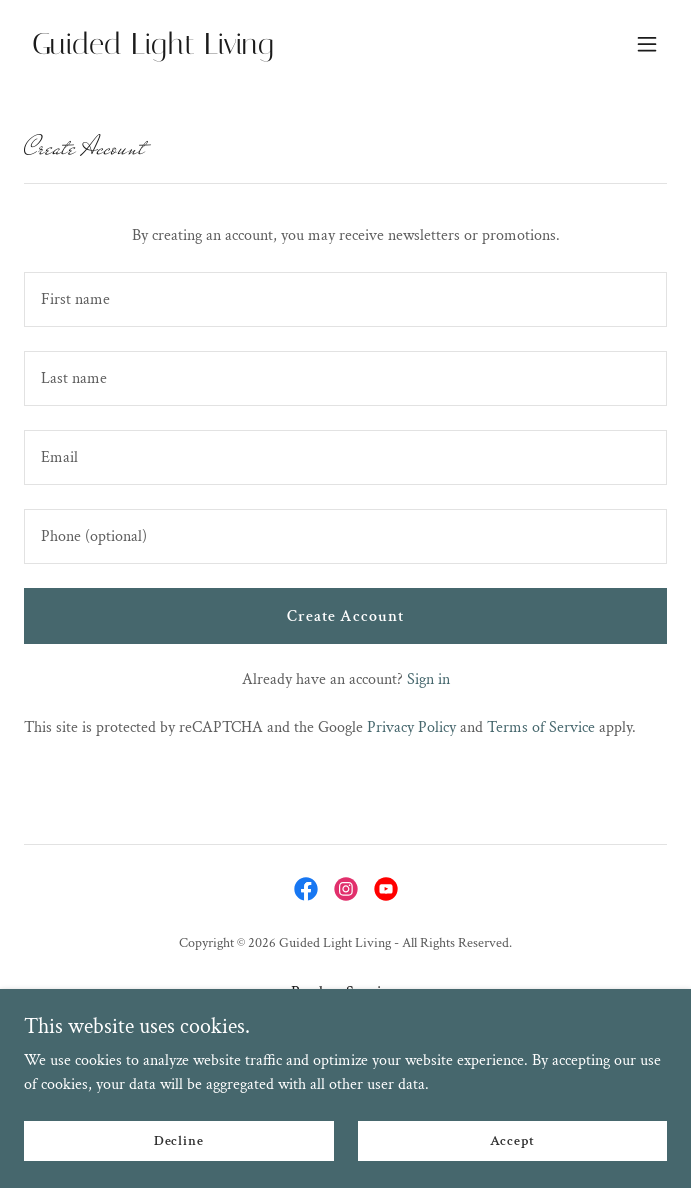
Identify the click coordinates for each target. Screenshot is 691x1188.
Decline (179, 1140)
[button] (647, 44)
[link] (249, 49)
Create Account (345, 616)
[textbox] (345, 299)
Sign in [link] (428, 679)
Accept (512, 1140)
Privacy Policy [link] (411, 727)
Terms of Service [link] (541, 727)
